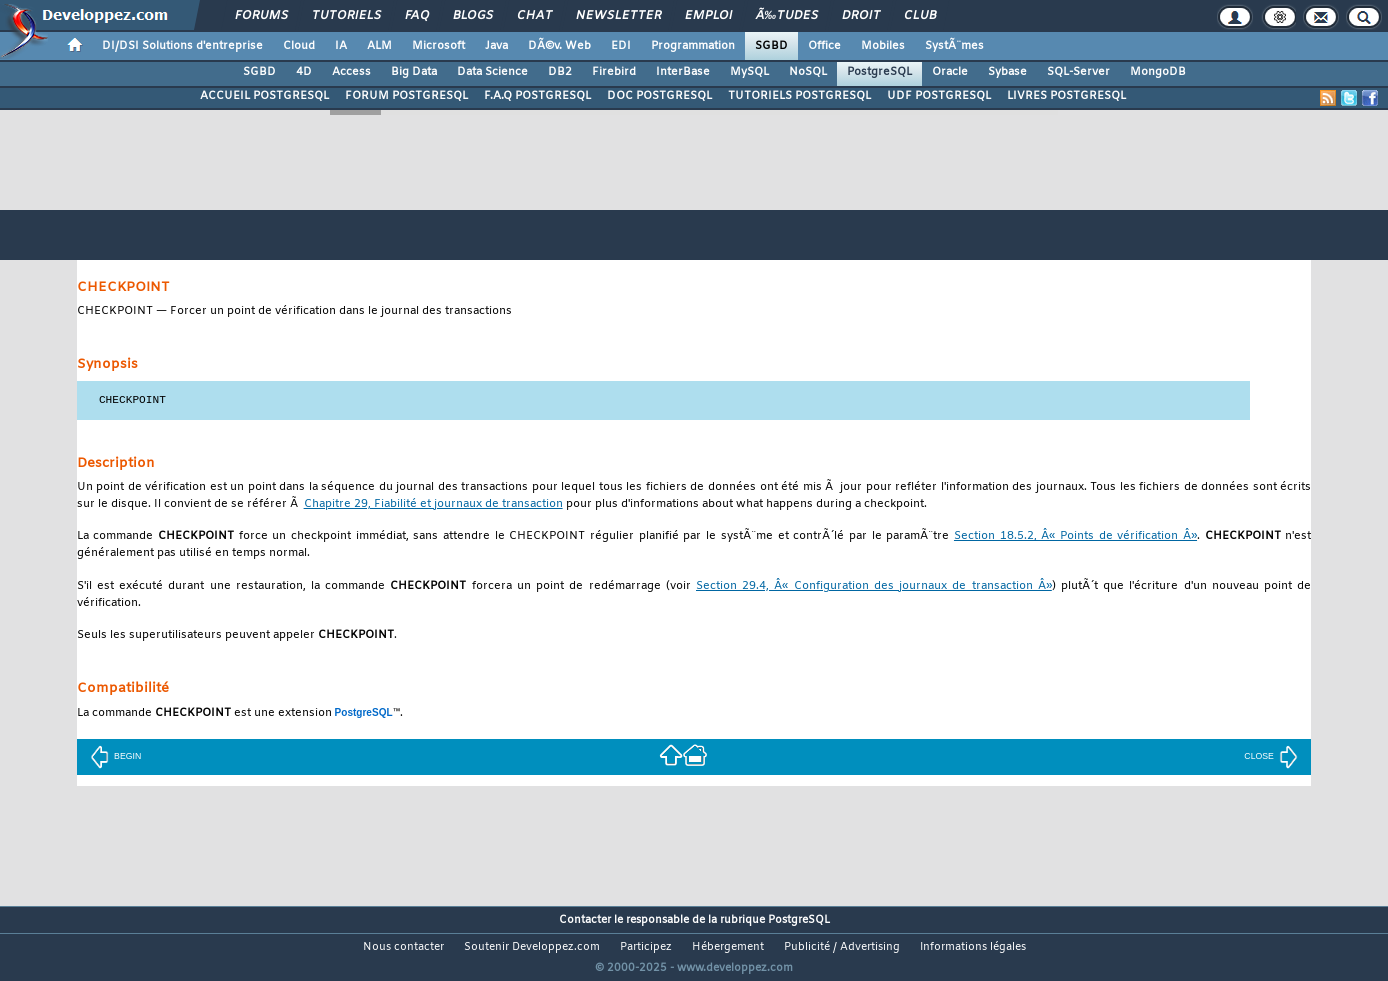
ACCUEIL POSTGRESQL (264, 96)
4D (304, 72)
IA (341, 46)
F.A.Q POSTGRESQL (537, 96)
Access (351, 72)
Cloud (299, 46)
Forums (261, 16)
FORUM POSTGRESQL (406, 96)
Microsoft (438, 46)
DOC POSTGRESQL (659, 96)
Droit (861, 16)
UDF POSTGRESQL (939, 96)
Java (496, 46)
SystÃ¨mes (954, 46)
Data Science (492, 72)
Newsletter (618, 16)
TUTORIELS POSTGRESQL (799, 96)
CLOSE (1271, 756)
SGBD (771, 46)
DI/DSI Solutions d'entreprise (182, 46)
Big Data (414, 72)
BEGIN (115, 756)
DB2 (560, 72)
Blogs (473, 16)
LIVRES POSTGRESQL (1066, 96)
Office (824, 46)
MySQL (749, 72)
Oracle (950, 72)
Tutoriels (346, 16)
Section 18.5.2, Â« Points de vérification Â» (1075, 536)
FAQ (417, 16)
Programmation (693, 46)
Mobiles (883, 46)
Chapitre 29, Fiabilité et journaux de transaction (433, 504)
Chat (534, 16)
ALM (379, 46)
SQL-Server (1078, 72)
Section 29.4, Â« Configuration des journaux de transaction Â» (874, 586)
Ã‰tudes (787, 16)
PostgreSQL (879, 72)
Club (920, 16)
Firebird (614, 72)
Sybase (1007, 72)
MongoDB (1158, 72)
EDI (621, 46)
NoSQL (808, 72)
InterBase (683, 72)
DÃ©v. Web (559, 46)
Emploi (708, 16)
